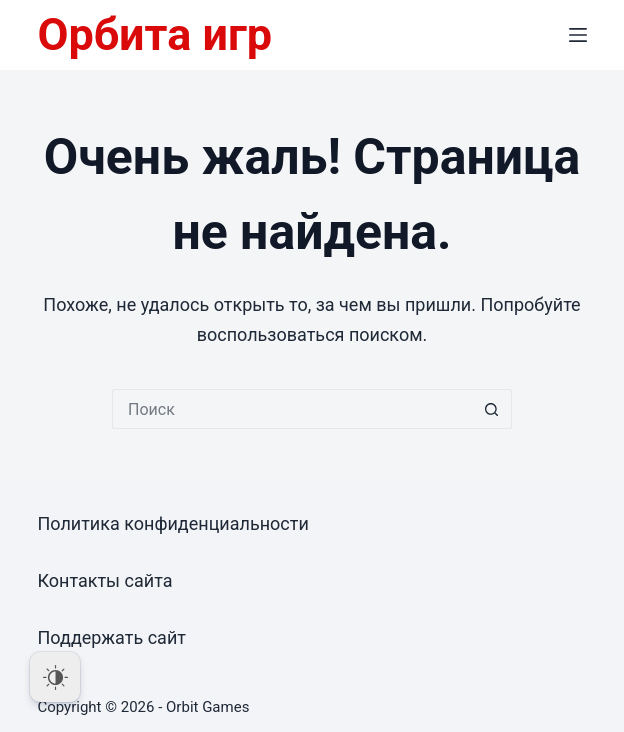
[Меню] (578, 35)
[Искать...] (292, 409)
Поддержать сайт (111, 637)
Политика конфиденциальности (172, 523)
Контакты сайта (104, 580)
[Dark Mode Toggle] (55, 677)
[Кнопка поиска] (492, 409)
